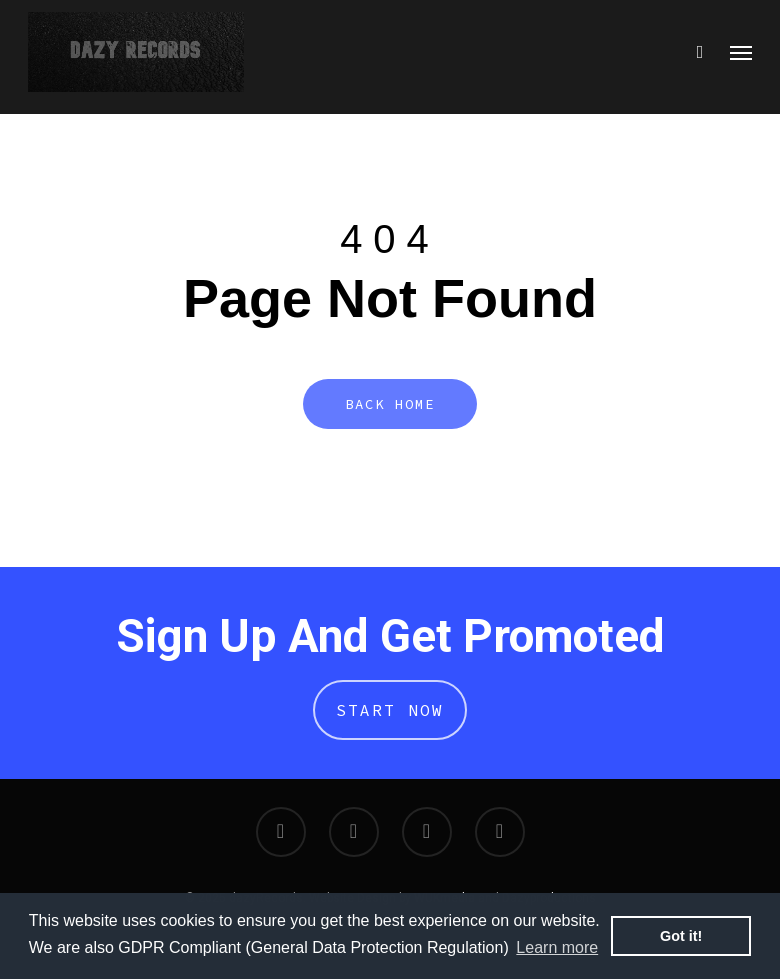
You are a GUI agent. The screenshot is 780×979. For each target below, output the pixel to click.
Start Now (390, 710)
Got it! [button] (681, 936)
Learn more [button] (557, 947)
